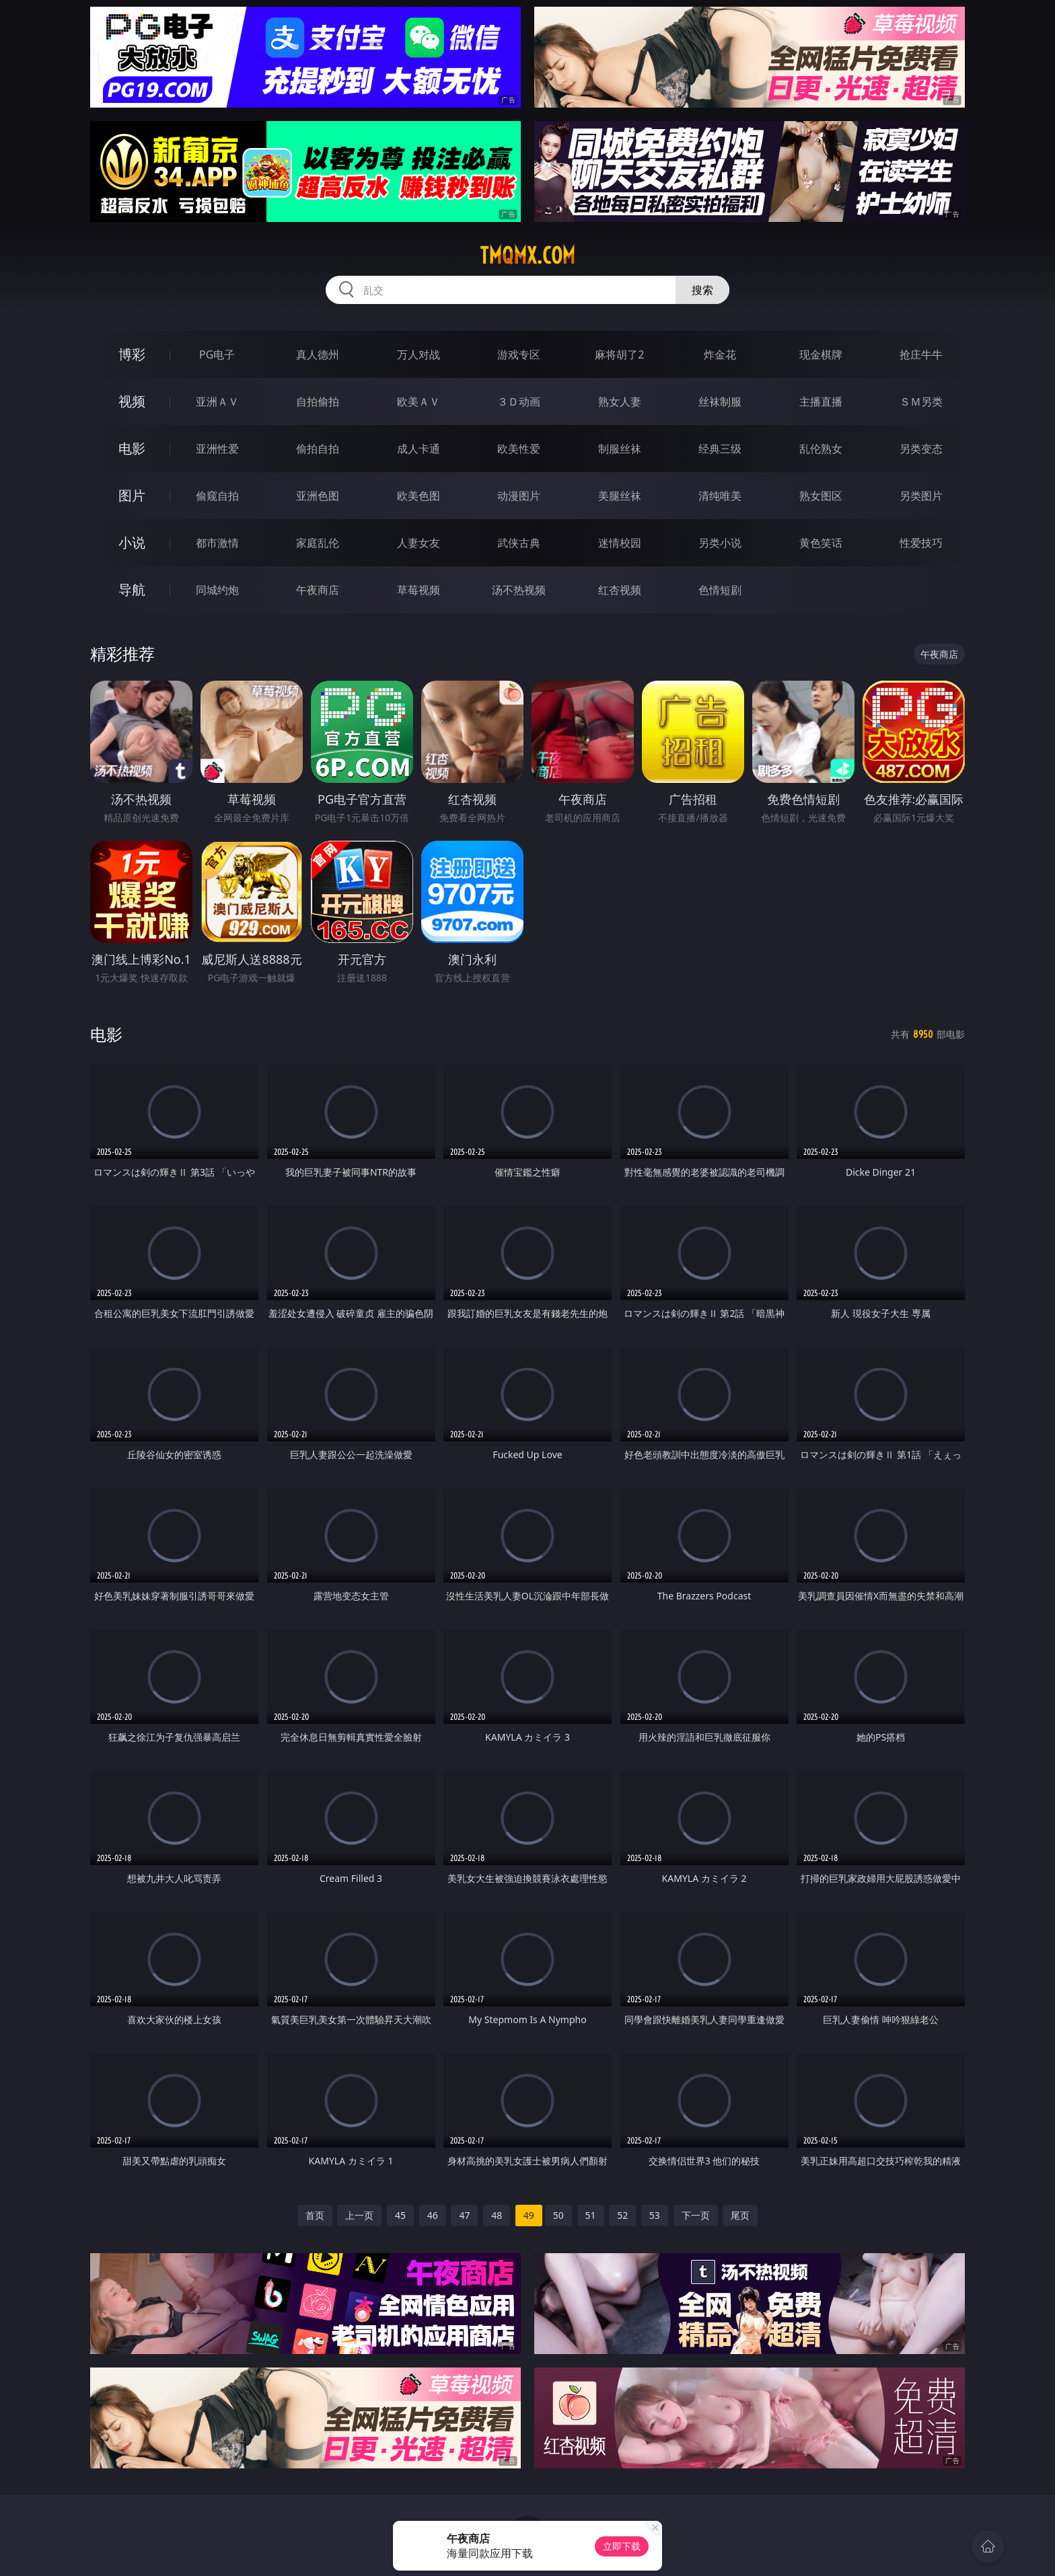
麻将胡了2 (619, 354)
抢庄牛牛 (921, 354)
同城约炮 (217, 589)
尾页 (740, 2215)
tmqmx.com (527, 255)
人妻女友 (418, 542)
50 (558, 2215)
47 (464, 2215)
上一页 (359, 2215)
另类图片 (921, 495)
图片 (131, 495)
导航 (131, 589)
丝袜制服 (719, 401)
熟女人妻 (619, 401)
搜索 (702, 289)
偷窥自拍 (217, 495)
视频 (131, 401)
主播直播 (820, 401)
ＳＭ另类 (921, 401)
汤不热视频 (519, 589)
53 (654, 2215)
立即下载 (622, 2546)
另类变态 (921, 448)
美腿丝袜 (619, 495)
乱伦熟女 (820, 448)
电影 (131, 448)
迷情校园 (619, 542)
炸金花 (720, 354)
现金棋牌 (820, 354)
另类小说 (719, 542)
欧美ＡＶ (418, 401)
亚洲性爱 (217, 448)
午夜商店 (317, 589)
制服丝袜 (619, 448)
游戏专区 (518, 354)
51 (590, 2215)
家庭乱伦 (317, 542)
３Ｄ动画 (518, 401)
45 (400, 2215)
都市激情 (217, 542)
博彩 (131, 354)
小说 (131, 542)
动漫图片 (518, 495)
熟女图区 (820, 495)
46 (432, 2215)
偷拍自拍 (317, 448)
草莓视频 (418, 589)
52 (622, 2215)
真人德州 (317, 354)
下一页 (696, 2215)
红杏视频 (619, 589)
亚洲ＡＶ (217, 401)
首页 (314, 2215)
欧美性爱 (518, 448)
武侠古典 (518, 542)
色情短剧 (719, 589)
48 (496, 2215)
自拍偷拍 (317, 401)
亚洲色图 (317, 495)
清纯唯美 (719, 495)
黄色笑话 (820, 542)
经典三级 (719, 448)
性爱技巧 (921, 542)
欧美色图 (418, 495)
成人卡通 (418, 448)
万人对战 (418, 354)
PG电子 (217, 354)
